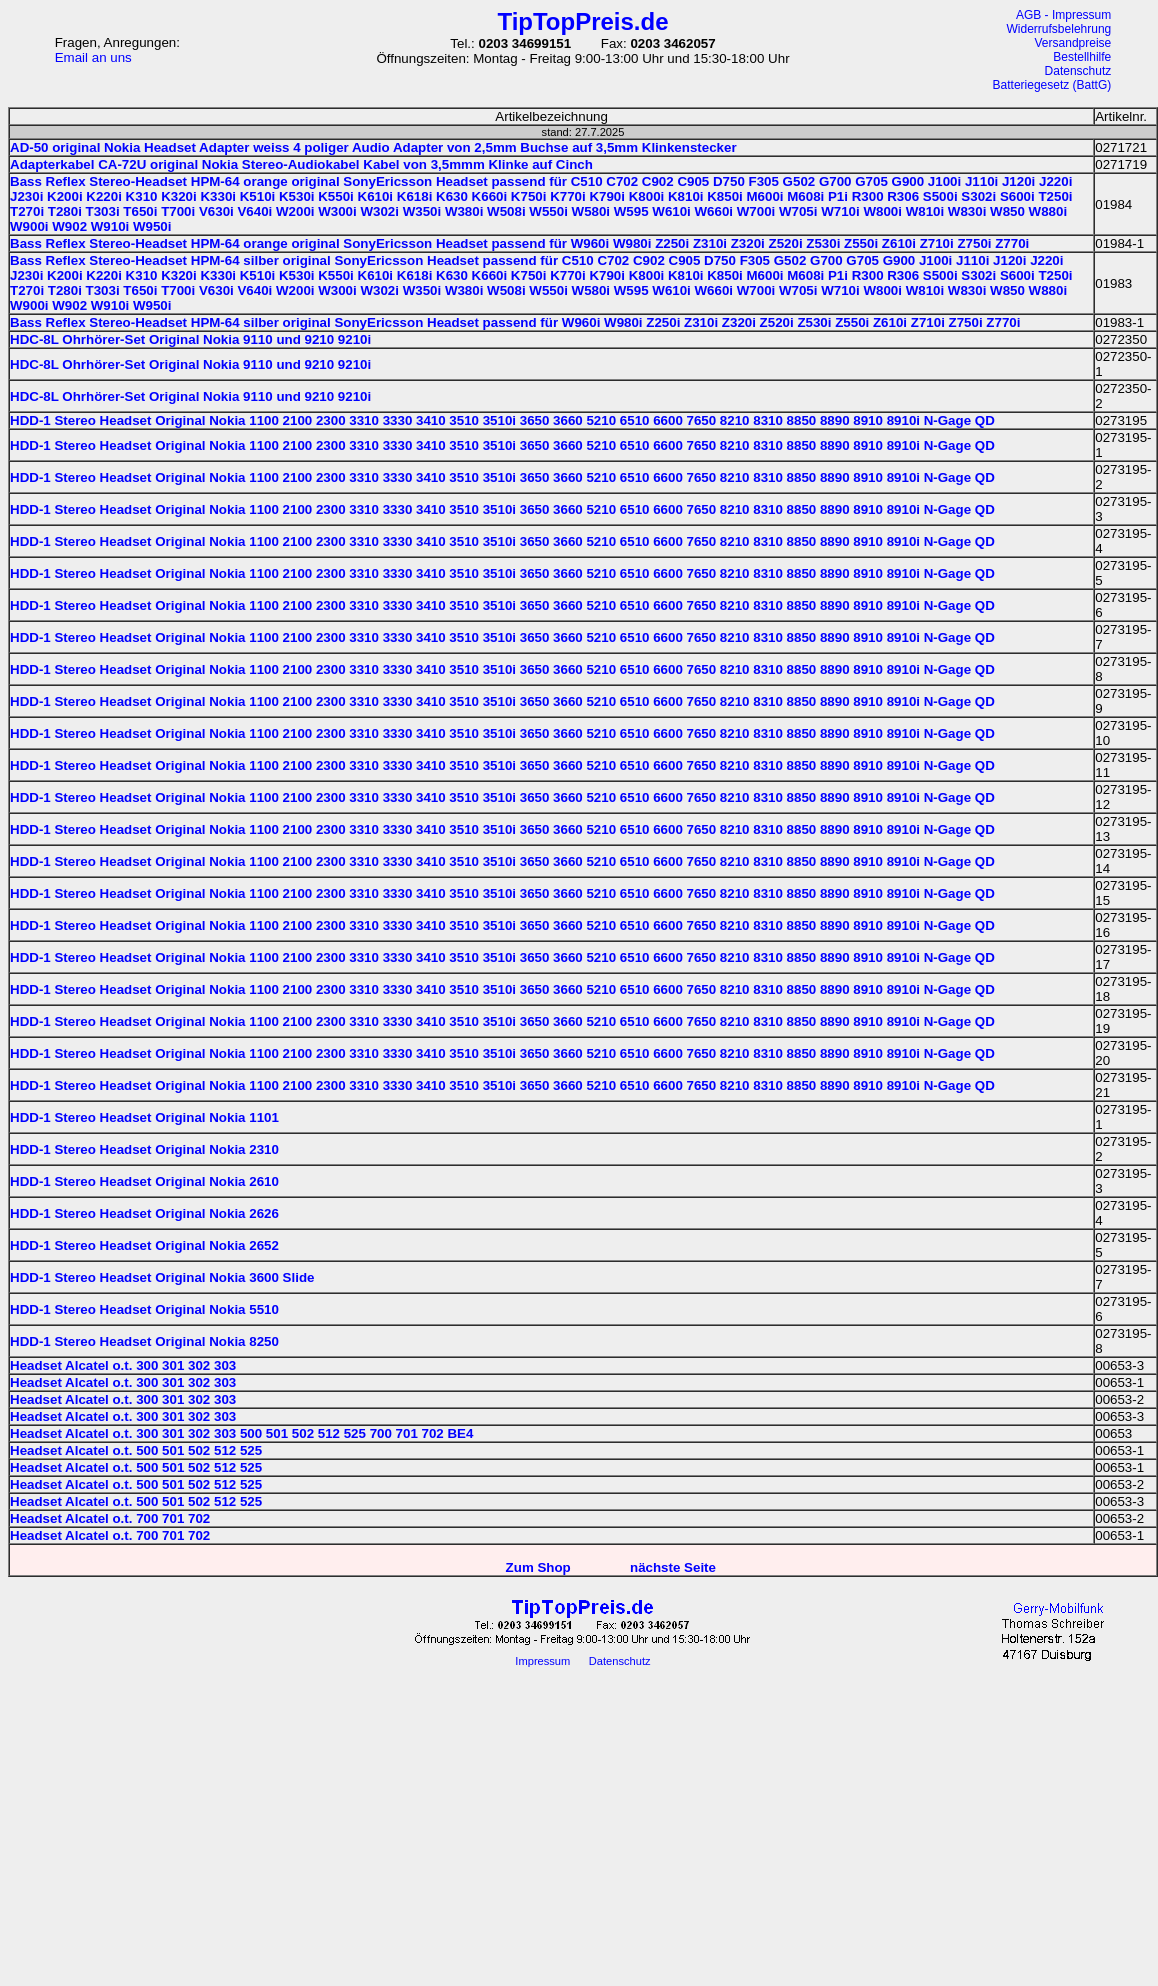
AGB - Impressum (1063, 15)
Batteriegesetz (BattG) (1052, 85)
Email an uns (93, 57)
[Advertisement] (583, 1838)
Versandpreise (1073, 43)
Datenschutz (1078, 71)
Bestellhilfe (1082, 57)
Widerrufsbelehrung (1059, 29)
